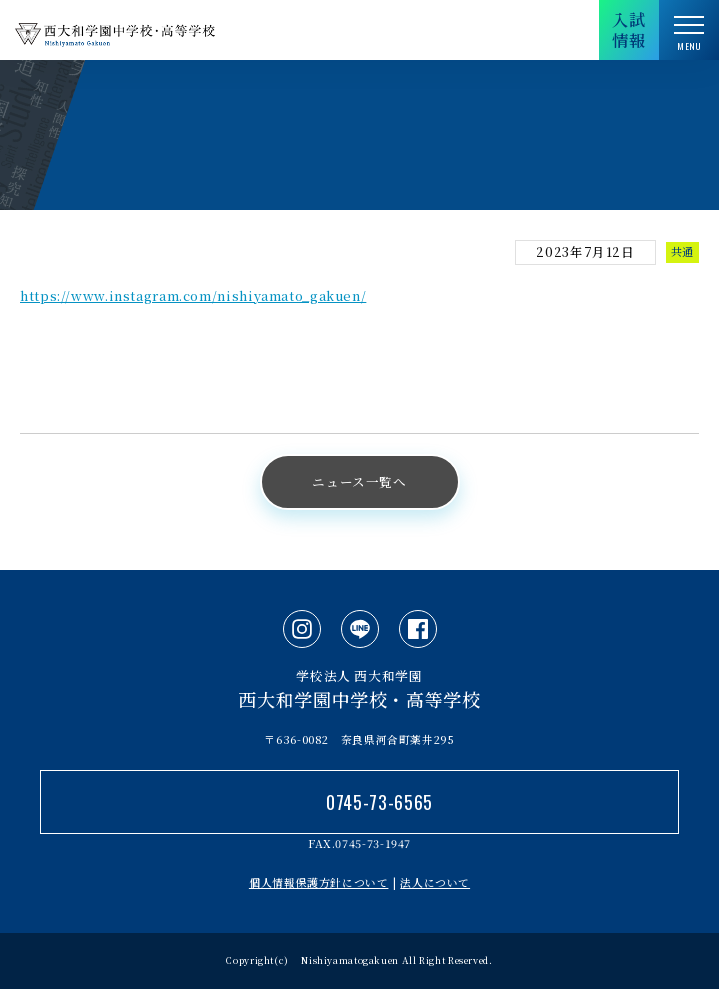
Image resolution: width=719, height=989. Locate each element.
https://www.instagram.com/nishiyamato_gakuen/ (193, 295)
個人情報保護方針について (319, 882)
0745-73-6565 (379, 802)
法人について (435, 882)
